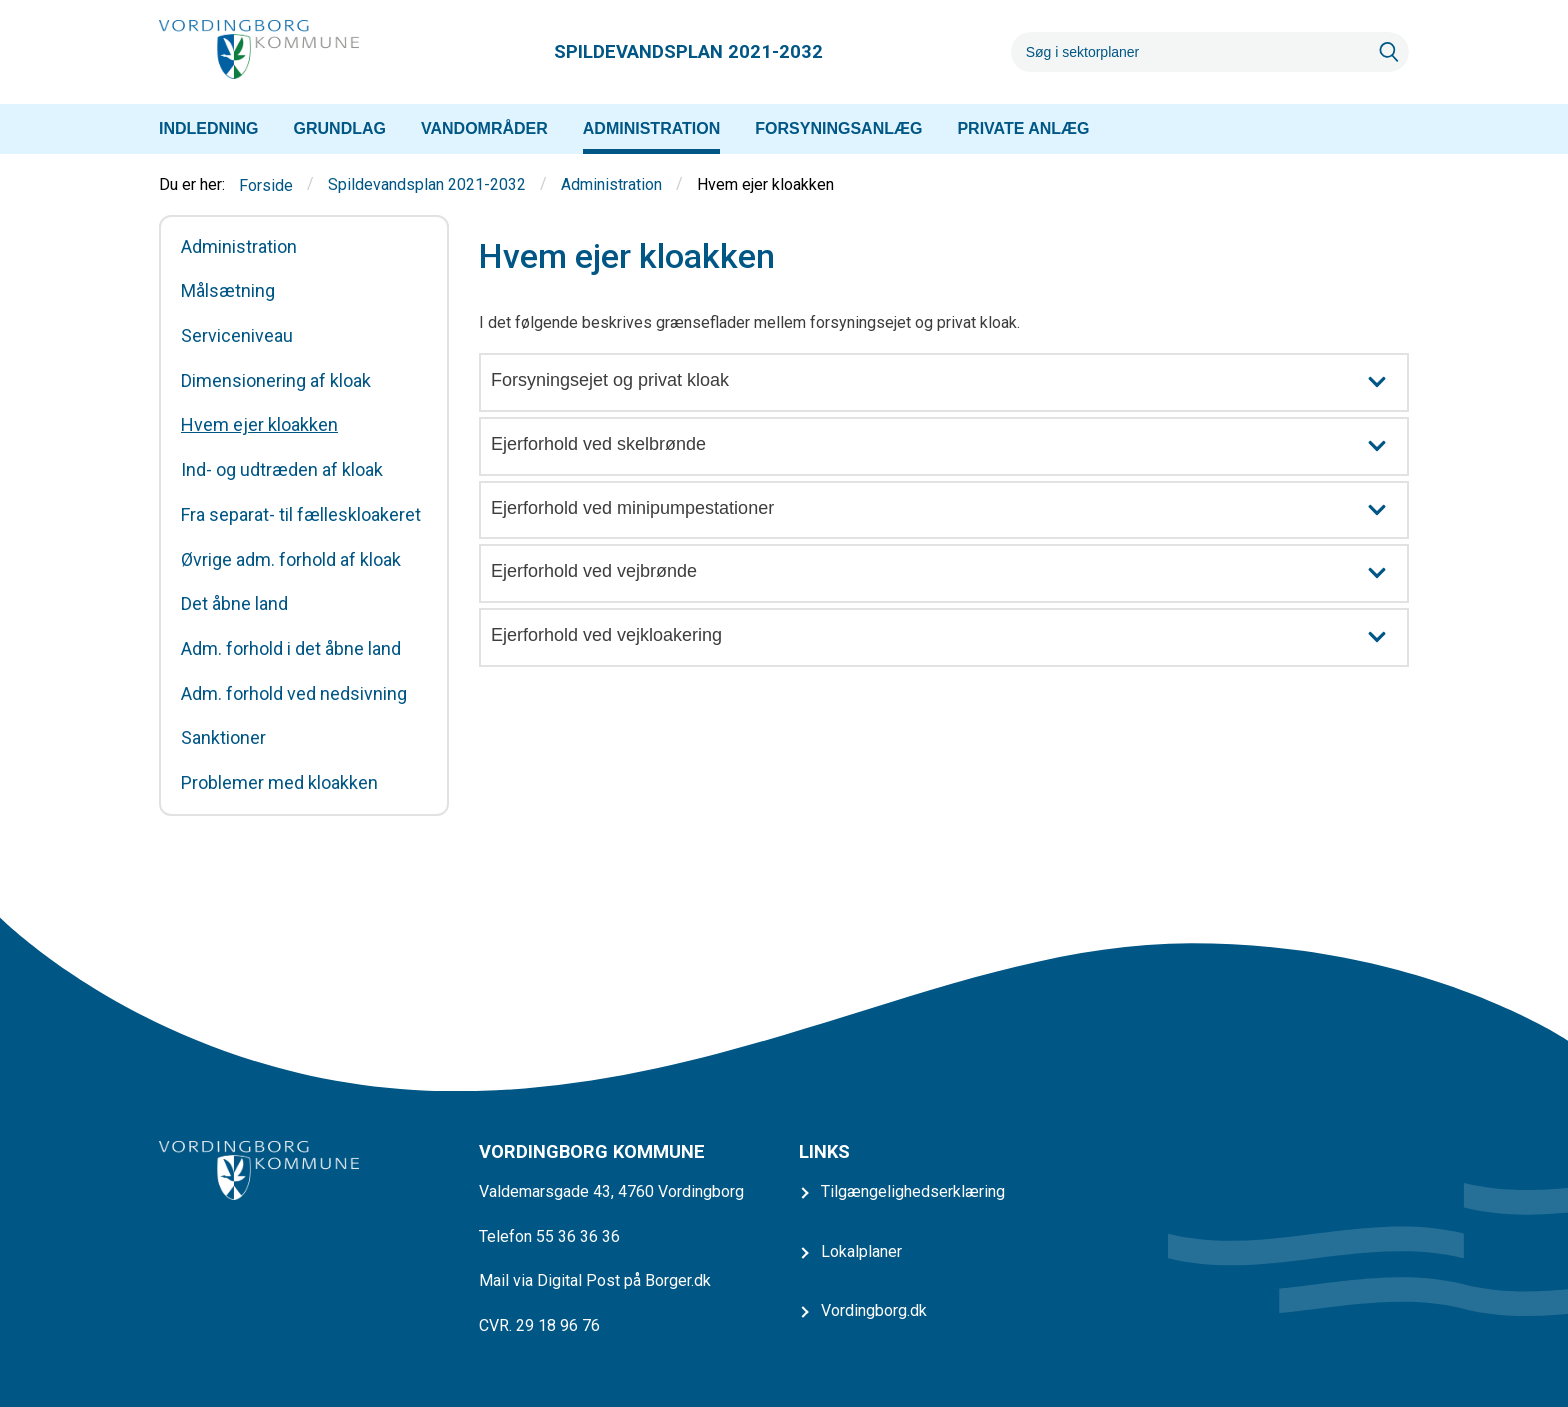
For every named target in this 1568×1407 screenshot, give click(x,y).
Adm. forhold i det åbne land (291, 649)
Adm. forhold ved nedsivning (294, 694)
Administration (611, 185)
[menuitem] (209, 129)
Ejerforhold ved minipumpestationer (949, 510)
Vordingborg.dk (874, 1310)
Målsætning (228, 291)
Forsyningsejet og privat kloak (949, 382)
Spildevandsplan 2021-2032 (427, 185)
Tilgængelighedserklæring (913, 1191)
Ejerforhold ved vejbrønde (949, 573)
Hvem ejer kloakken (259, 425)
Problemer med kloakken (279, 783)
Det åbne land (234, 604)
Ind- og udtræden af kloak (282, 470)
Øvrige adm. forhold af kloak (291, 560)
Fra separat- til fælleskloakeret (301, 515)
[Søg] (1190, 52)
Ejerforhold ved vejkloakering (949, 637)
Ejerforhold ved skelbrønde (949, 446)
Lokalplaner (861, 1251)
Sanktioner (223, 738)
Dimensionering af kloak (276, 381)
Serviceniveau (237, 336)
